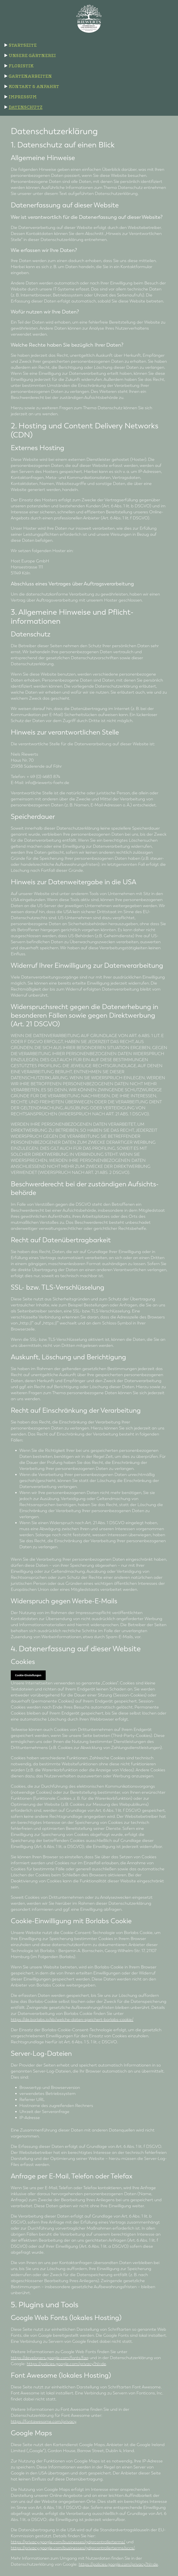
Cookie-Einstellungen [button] (28, 1675)
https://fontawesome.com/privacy (43, 2421)
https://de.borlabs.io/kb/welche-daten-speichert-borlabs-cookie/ (72, 2019)
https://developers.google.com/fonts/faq (50, 2357)
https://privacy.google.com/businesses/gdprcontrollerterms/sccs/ (73, 2547)
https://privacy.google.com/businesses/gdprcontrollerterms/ (68, 2541)
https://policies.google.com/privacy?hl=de (66, 2363)
